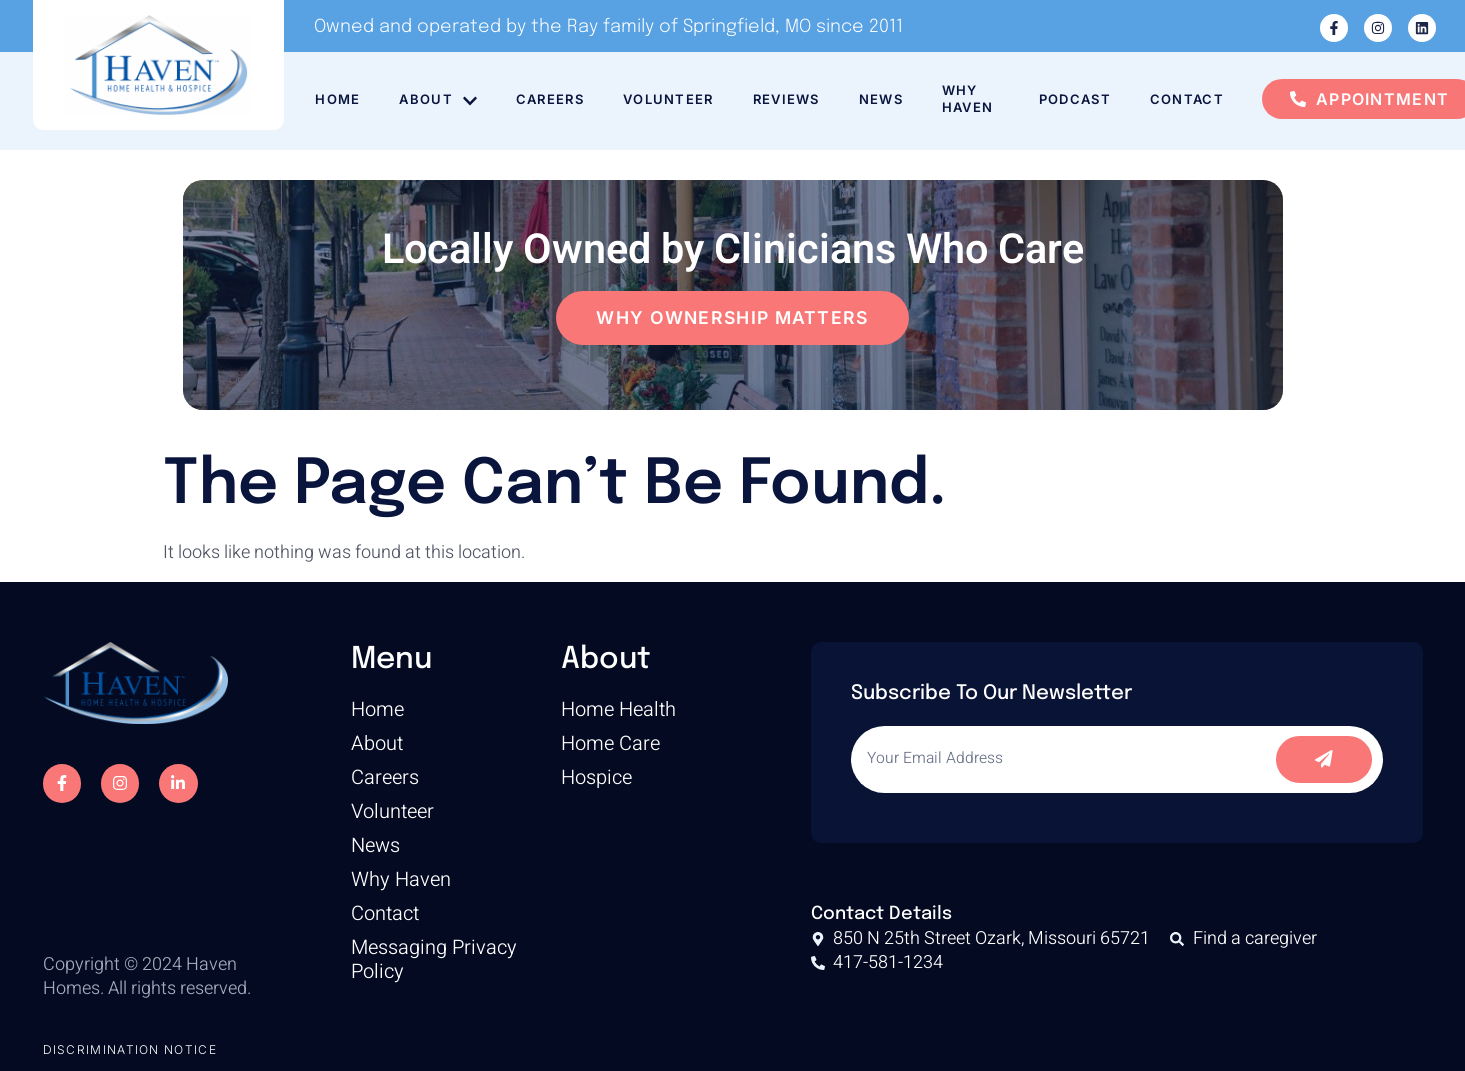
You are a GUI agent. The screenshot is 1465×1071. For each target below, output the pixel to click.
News (885, 99)
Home (336, 99)
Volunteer (670, 99)
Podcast (1075, 99)
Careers (551, 99)
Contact (1188, 99)
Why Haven (973, 98)
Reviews (789, 99)
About (438, 100)
